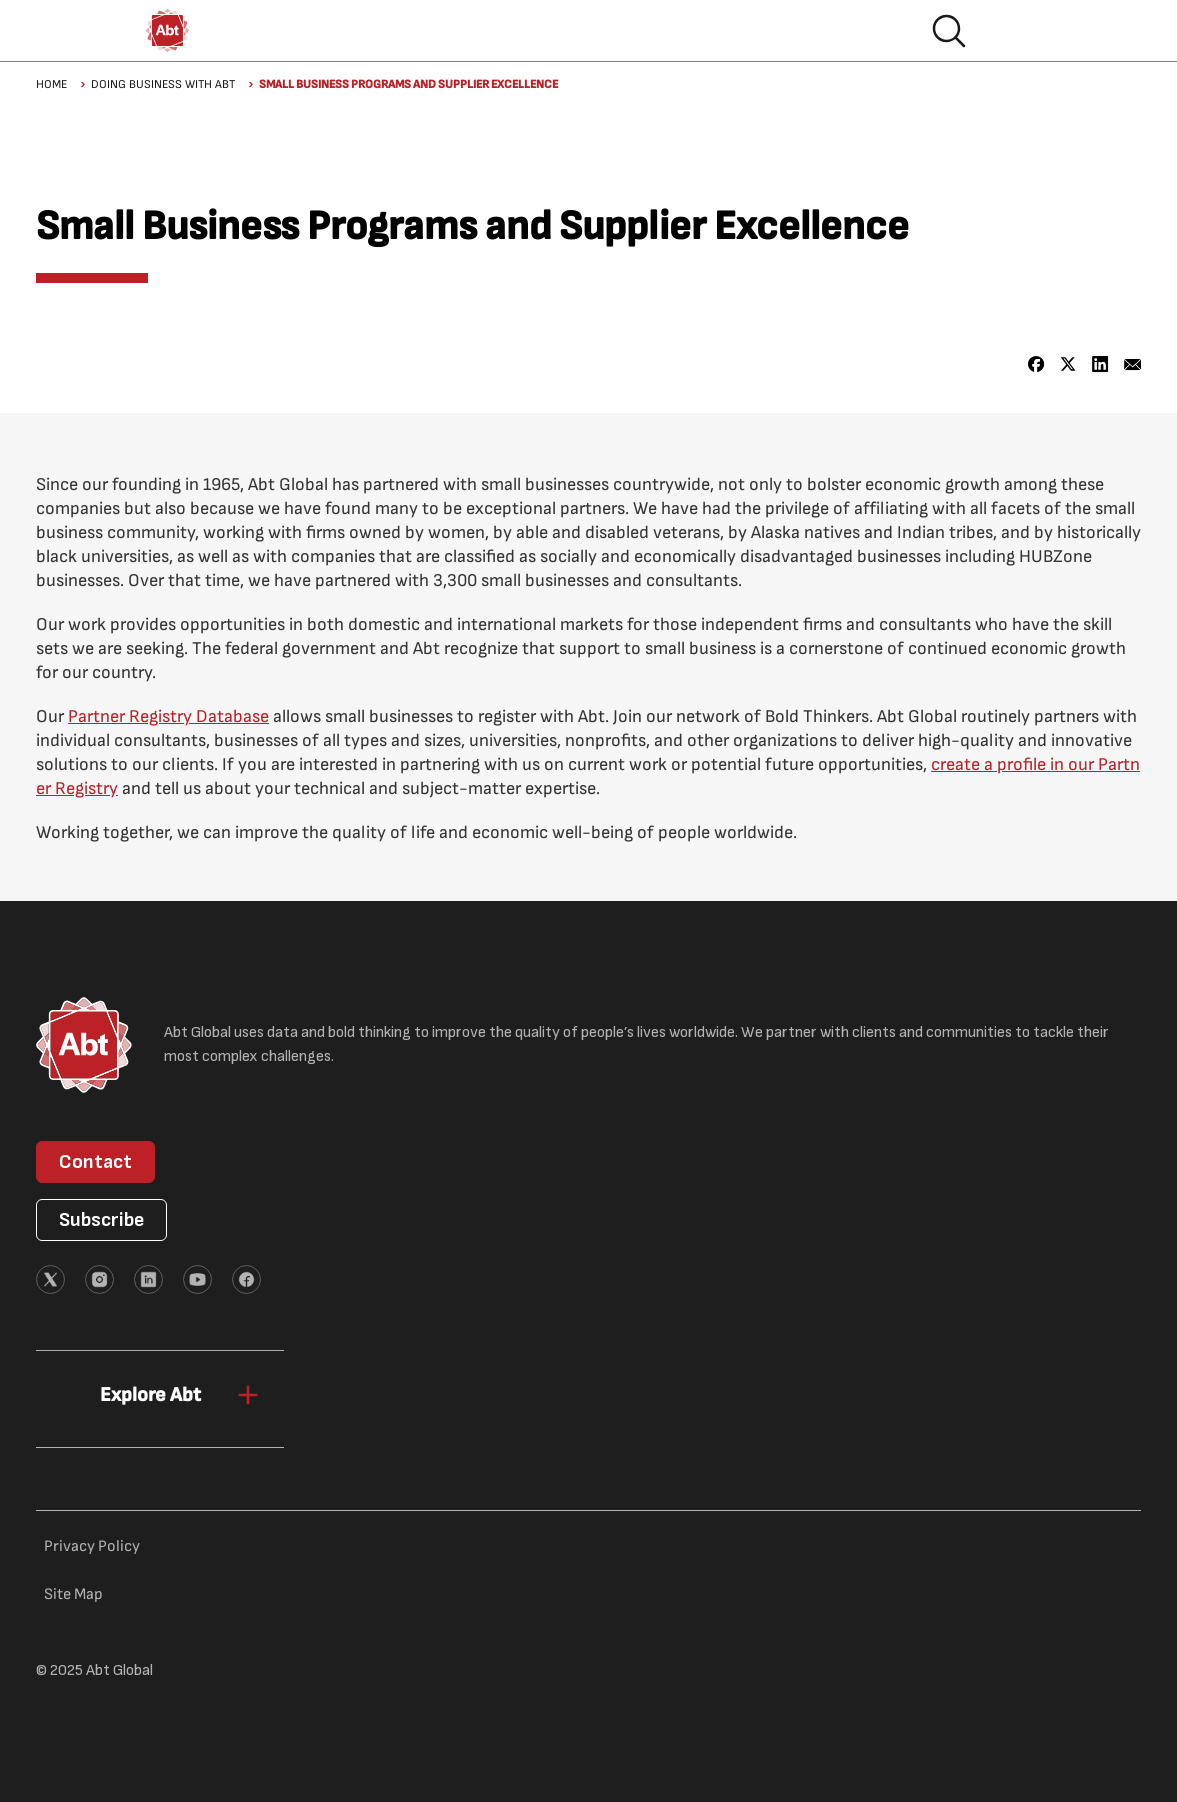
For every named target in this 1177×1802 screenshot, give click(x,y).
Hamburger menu (1013, 31)
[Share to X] (1068, 364)
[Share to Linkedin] (1100, 364)
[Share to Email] (1132, 364)
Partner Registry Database (168, 716)
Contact (95, 1162)
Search (949, 31)
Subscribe (101, 1220)
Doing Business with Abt (163, 84)
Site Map (73, 1594)
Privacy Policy (92, 1546)
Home (51, 84)
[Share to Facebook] (1036, 364)
